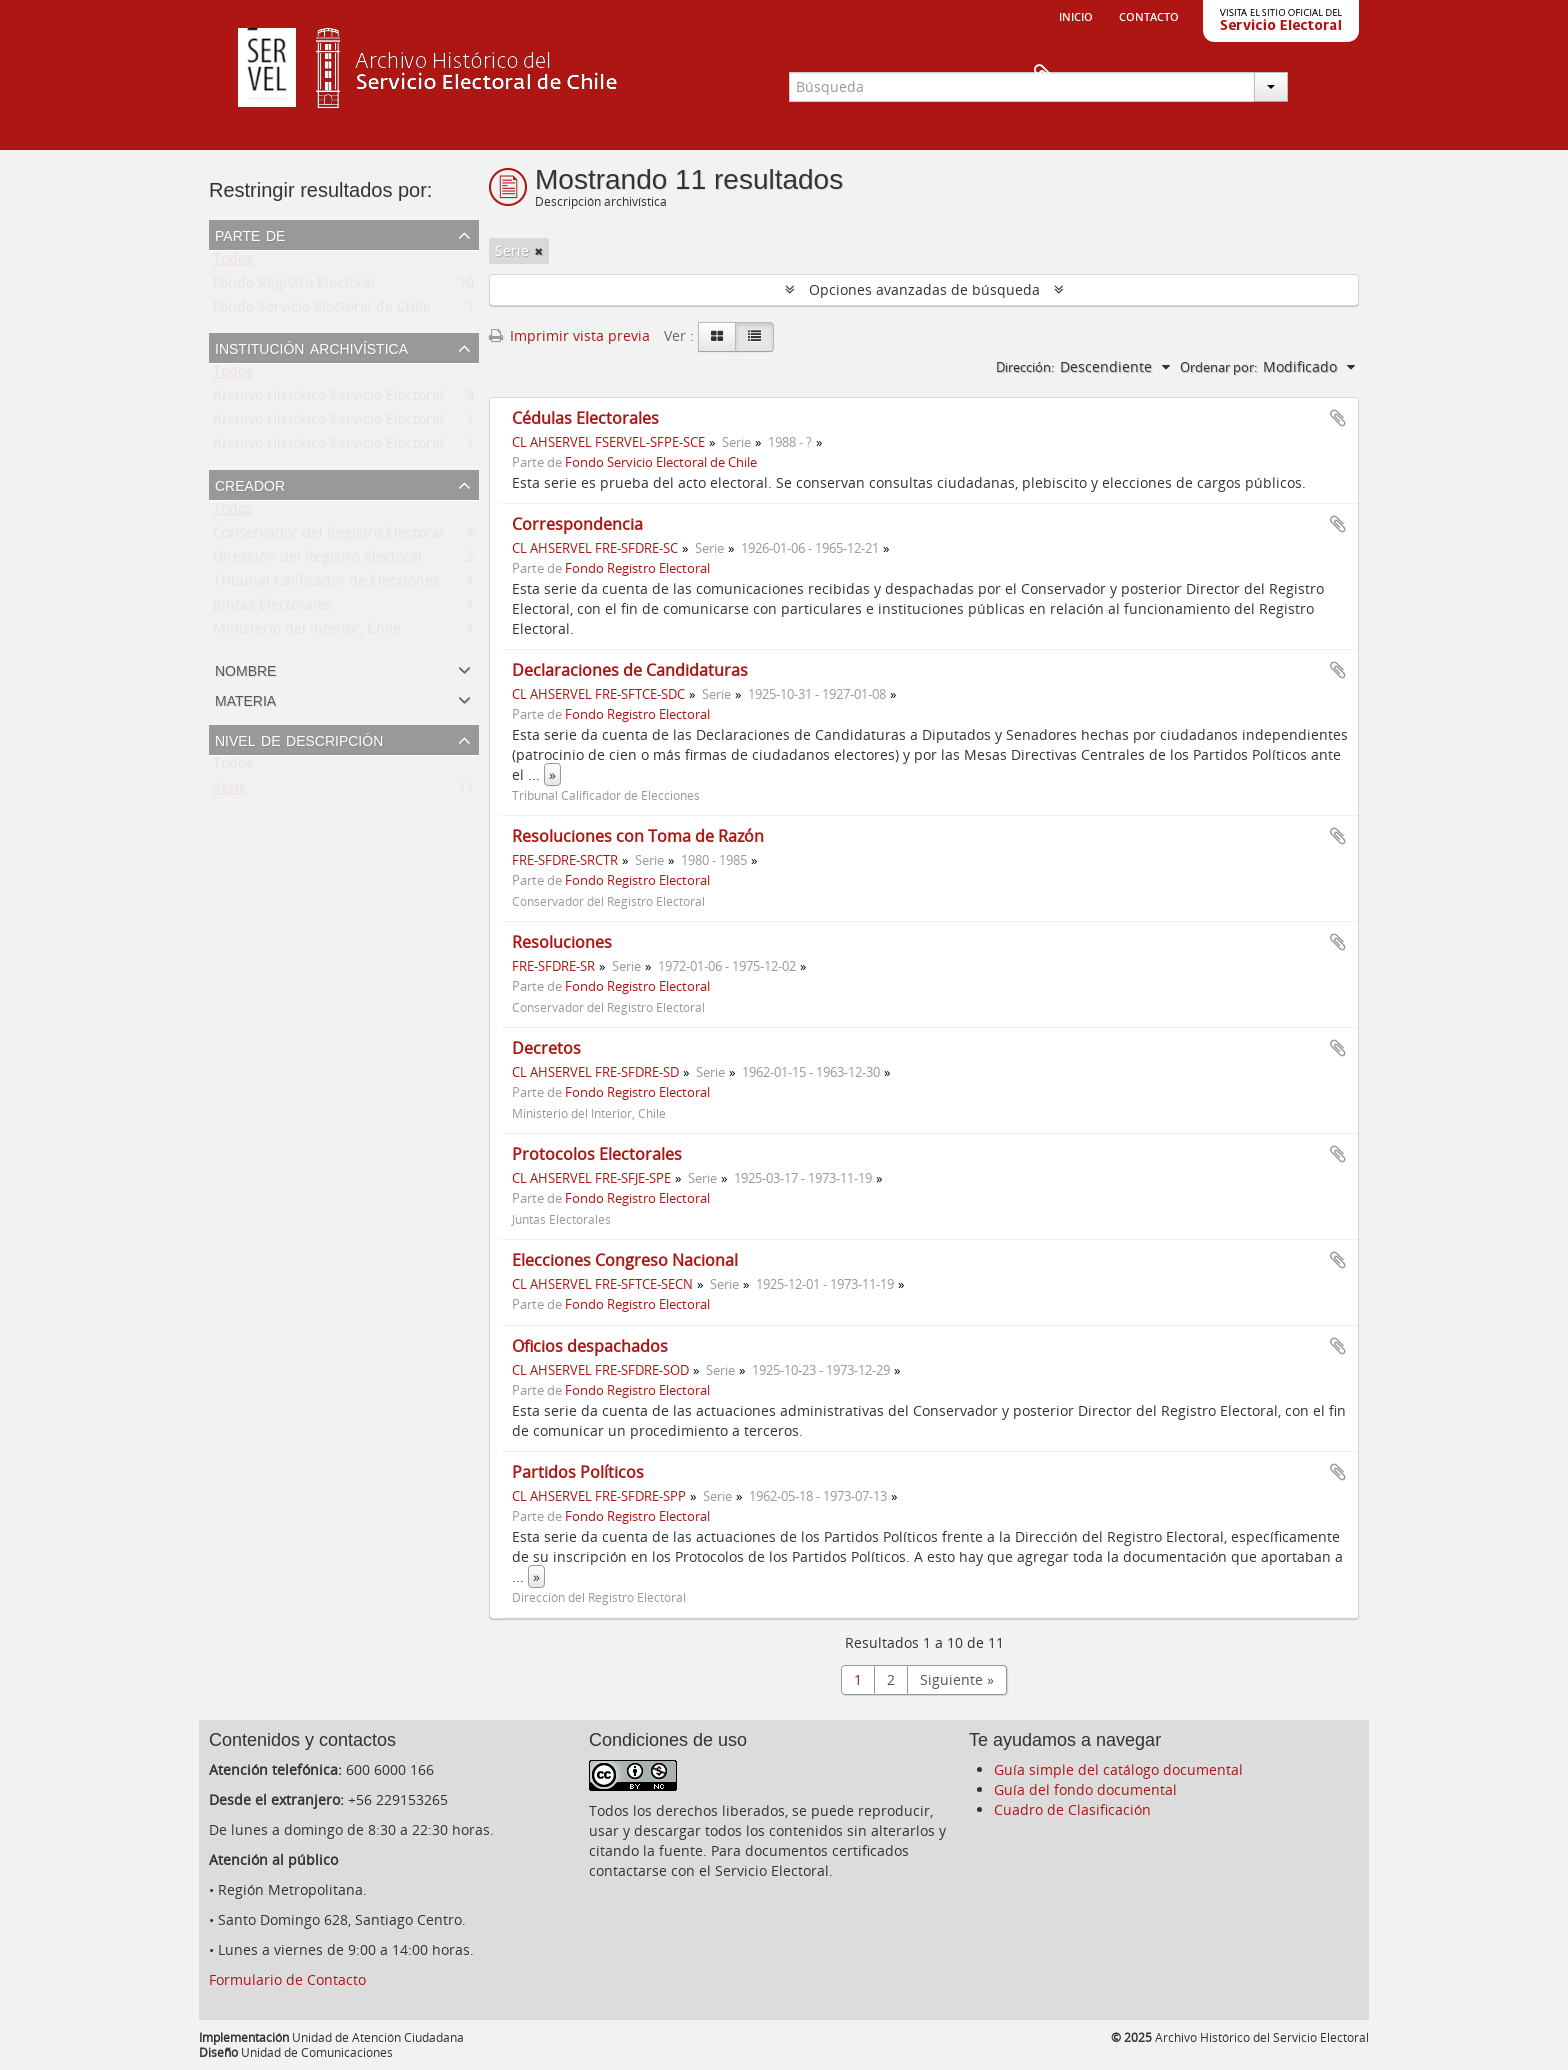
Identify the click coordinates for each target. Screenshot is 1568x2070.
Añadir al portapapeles (1338, 418)
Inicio (1076, 15)
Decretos (546, 1048)
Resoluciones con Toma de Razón (638, 836)
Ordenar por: (1218, 367)
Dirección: (1025, 367)
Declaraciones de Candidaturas (630, 670)
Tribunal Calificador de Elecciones (326, 584)
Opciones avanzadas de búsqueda (924, 289)
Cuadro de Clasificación (1072, 1809)
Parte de (250, 234)
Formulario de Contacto (287, 1979)
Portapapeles (1326, 76)
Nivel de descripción (299, 739)
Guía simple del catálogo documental (1118, 1769)
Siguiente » (957, 1679)
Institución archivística (311, 347)
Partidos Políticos (578, 1472)
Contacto (1149, 15)
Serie (230, 791)
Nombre (245, 669)
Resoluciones (562, 942)
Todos (233, 262)
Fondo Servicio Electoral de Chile (322, 310)
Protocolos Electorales (597, 1154)
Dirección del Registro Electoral (317, 560)
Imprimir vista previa (569, 335)
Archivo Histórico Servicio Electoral (328, 399)
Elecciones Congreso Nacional (625, 1260)
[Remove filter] (539, 251)
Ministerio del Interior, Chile (307, 632)
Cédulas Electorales (585, 418)
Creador (250, 484)
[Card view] (717, 337)
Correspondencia (577, 524)
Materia (245, 699)
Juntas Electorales (272, 608)
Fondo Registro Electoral (294, 286)
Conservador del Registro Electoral (328, 536)
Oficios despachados (590, 1346)
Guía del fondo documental (1085, 1789)
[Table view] (754, 337)
